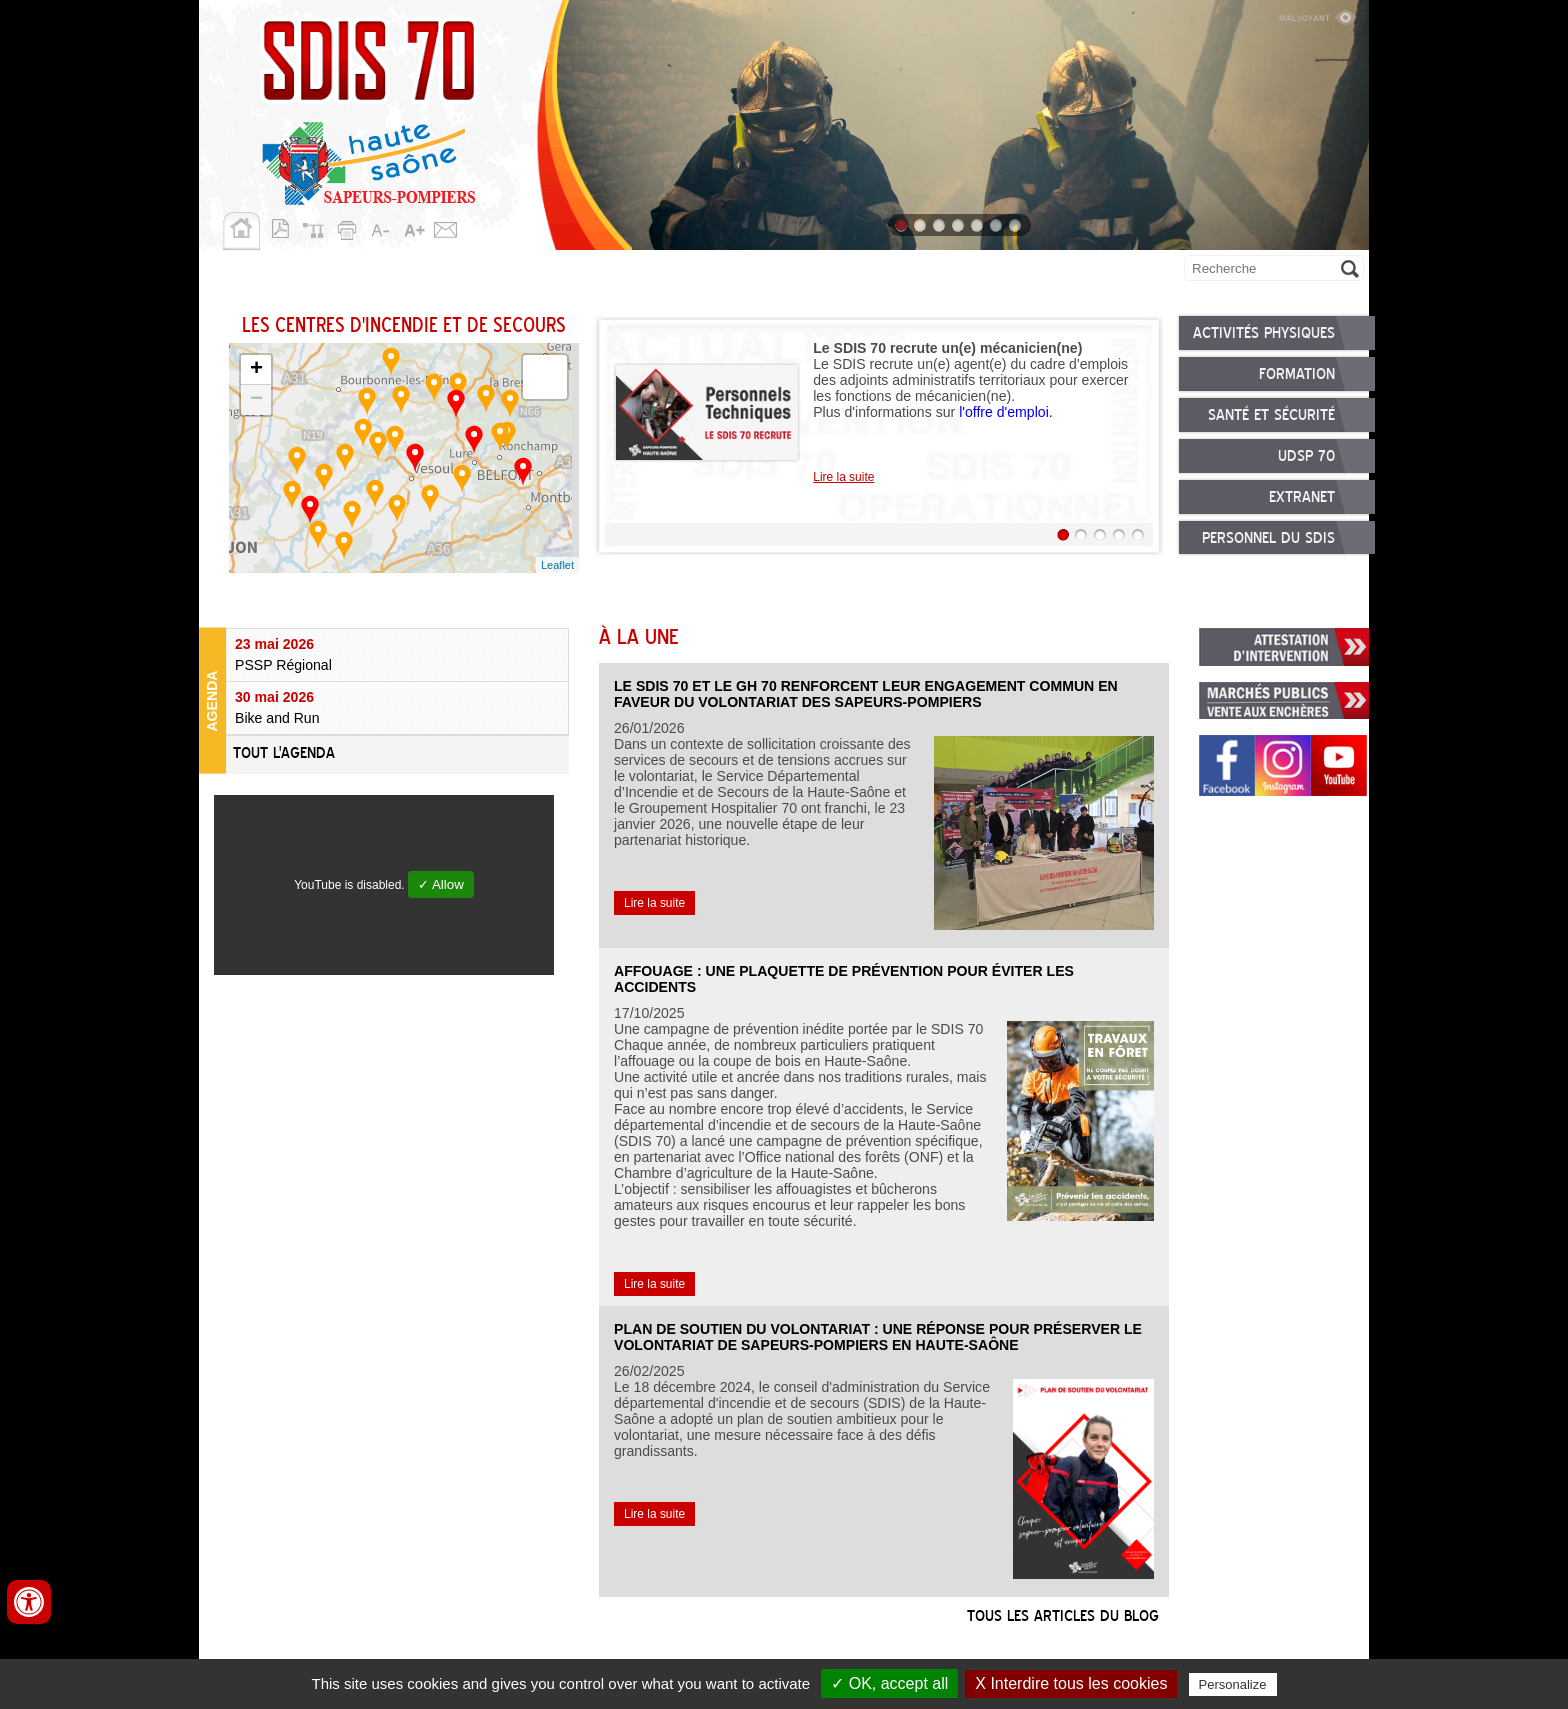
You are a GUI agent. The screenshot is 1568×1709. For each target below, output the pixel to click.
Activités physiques (1264, 334)
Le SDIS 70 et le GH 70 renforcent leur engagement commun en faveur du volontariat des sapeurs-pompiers (866, 694)
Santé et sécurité (1271, 417)
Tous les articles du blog (1063, 1617)
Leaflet (557, 565)
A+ (414, 227)
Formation (1297, 375)
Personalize (1233, 1684)
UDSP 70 (1306, 458)
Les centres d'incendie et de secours (404, 326)
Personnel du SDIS (1268, 540)
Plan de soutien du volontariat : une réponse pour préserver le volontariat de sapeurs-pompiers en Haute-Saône (878, 1337)
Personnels (545, 271)
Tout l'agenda (284, 754)
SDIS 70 (232, 271)
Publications (997, 271)
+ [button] (256, 370)
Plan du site (318, 227)
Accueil (241, 231)
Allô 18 (1096, 271)
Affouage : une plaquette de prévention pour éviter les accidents (844, 979)
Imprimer (350, 227)
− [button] (256, 400)
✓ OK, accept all (889, 1683)
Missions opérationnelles (380, 271)
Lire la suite (843, 477)
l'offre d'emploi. (1006, 412)
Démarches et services (839, 271)
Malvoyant (1317, 15)
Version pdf (286, 227)
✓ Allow (441, 884)
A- (382, 227)
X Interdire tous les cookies (1071, 1683)
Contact (446, 227)
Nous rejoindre (671, 271)
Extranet (1302, 499)
